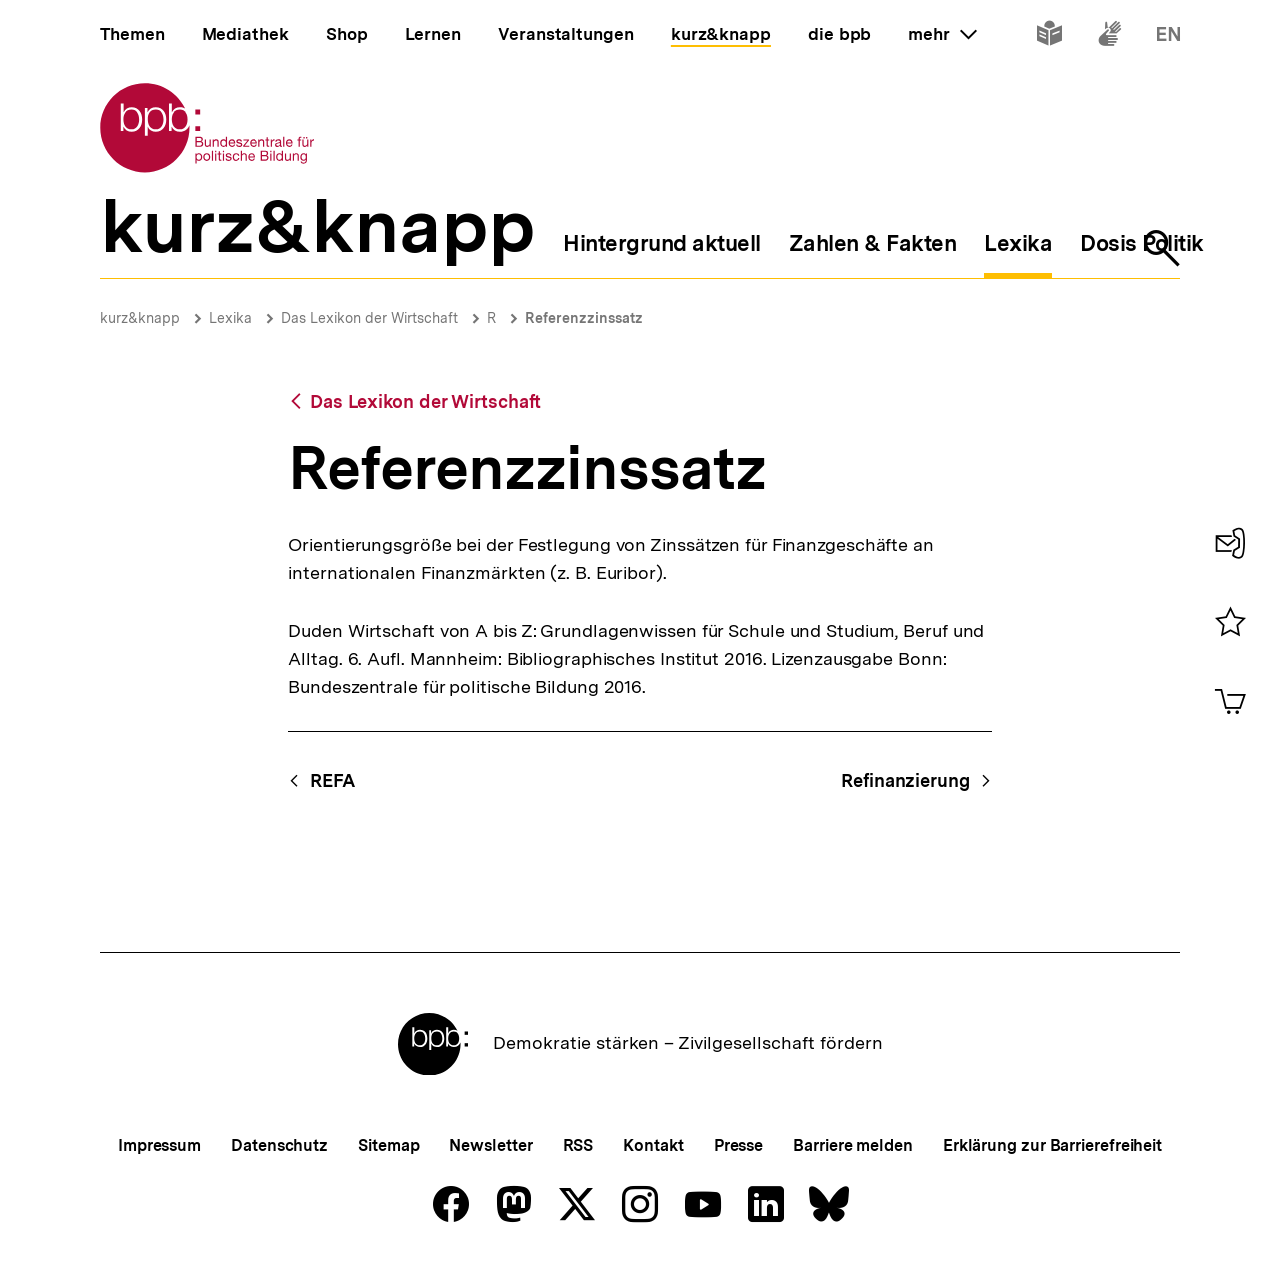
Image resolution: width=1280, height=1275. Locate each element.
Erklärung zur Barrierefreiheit (1052, 1145)
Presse (738, 1145)
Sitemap (388, 1145)
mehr (942, 34)
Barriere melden (853, 1145)
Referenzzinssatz (584, 318)
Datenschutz (279, 1145)
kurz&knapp (140, 318)
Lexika (230, 318)
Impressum (159, 1145)
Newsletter (490, 1145)
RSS (578, 1145)
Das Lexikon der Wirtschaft (369, 318)
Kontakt (653, 1145)
